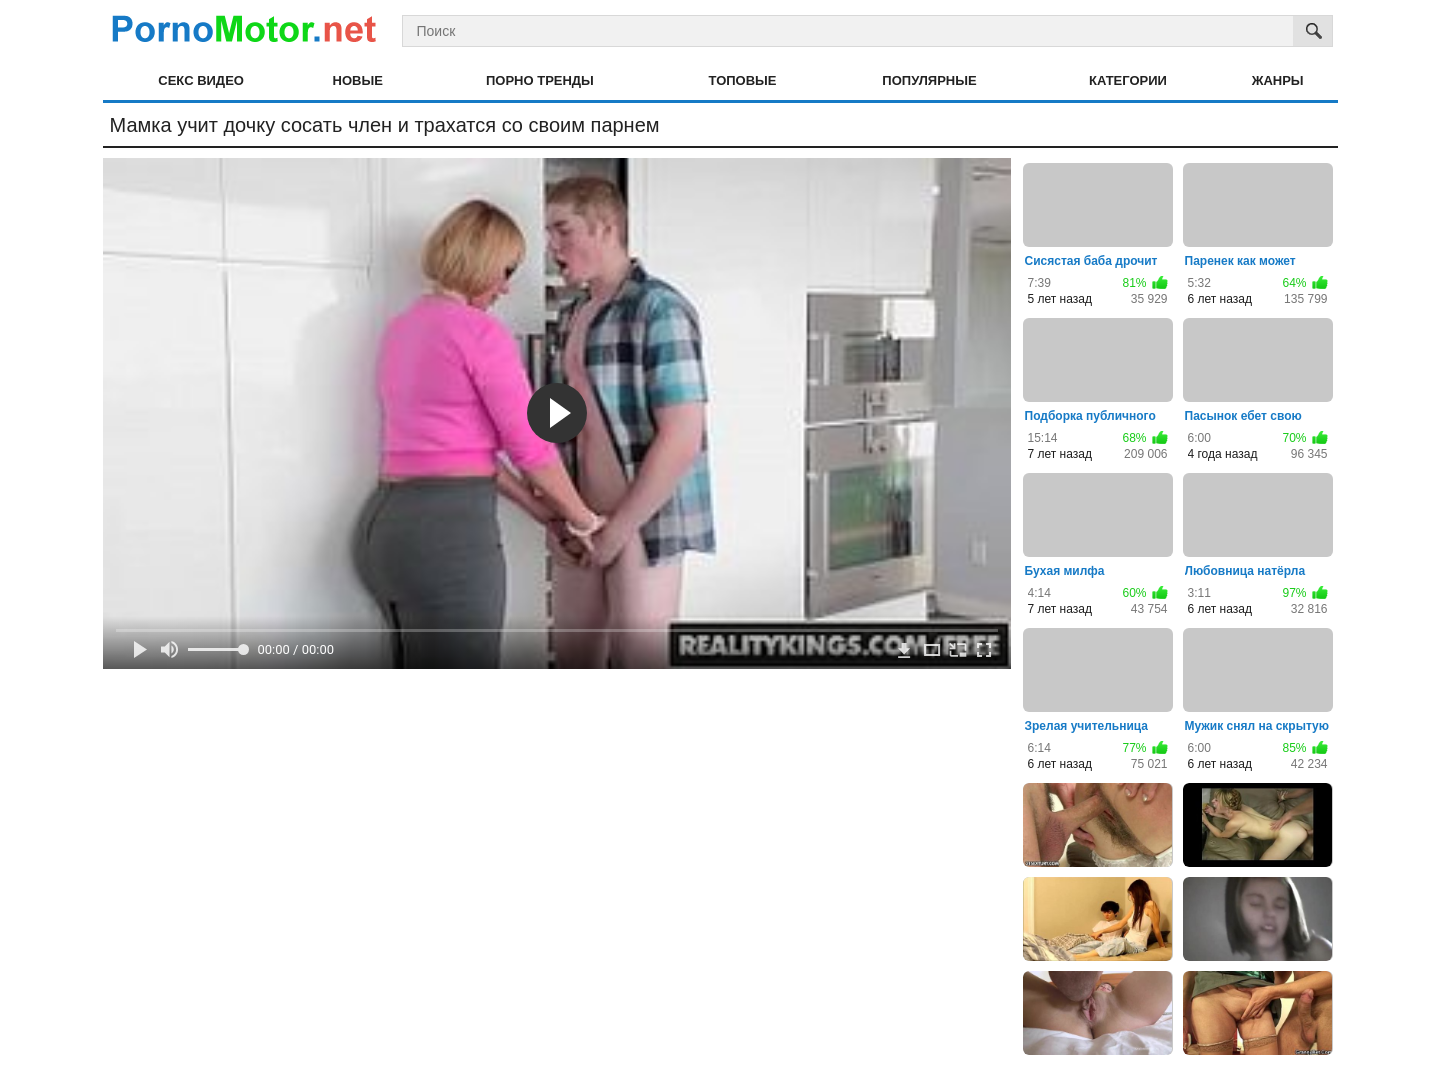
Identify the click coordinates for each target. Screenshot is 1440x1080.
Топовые (743, 80)
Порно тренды (540, 80)
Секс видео (201, 80)
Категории (1128, 80)
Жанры (1278, 80)
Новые (358, 80)
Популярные (929, 80)
